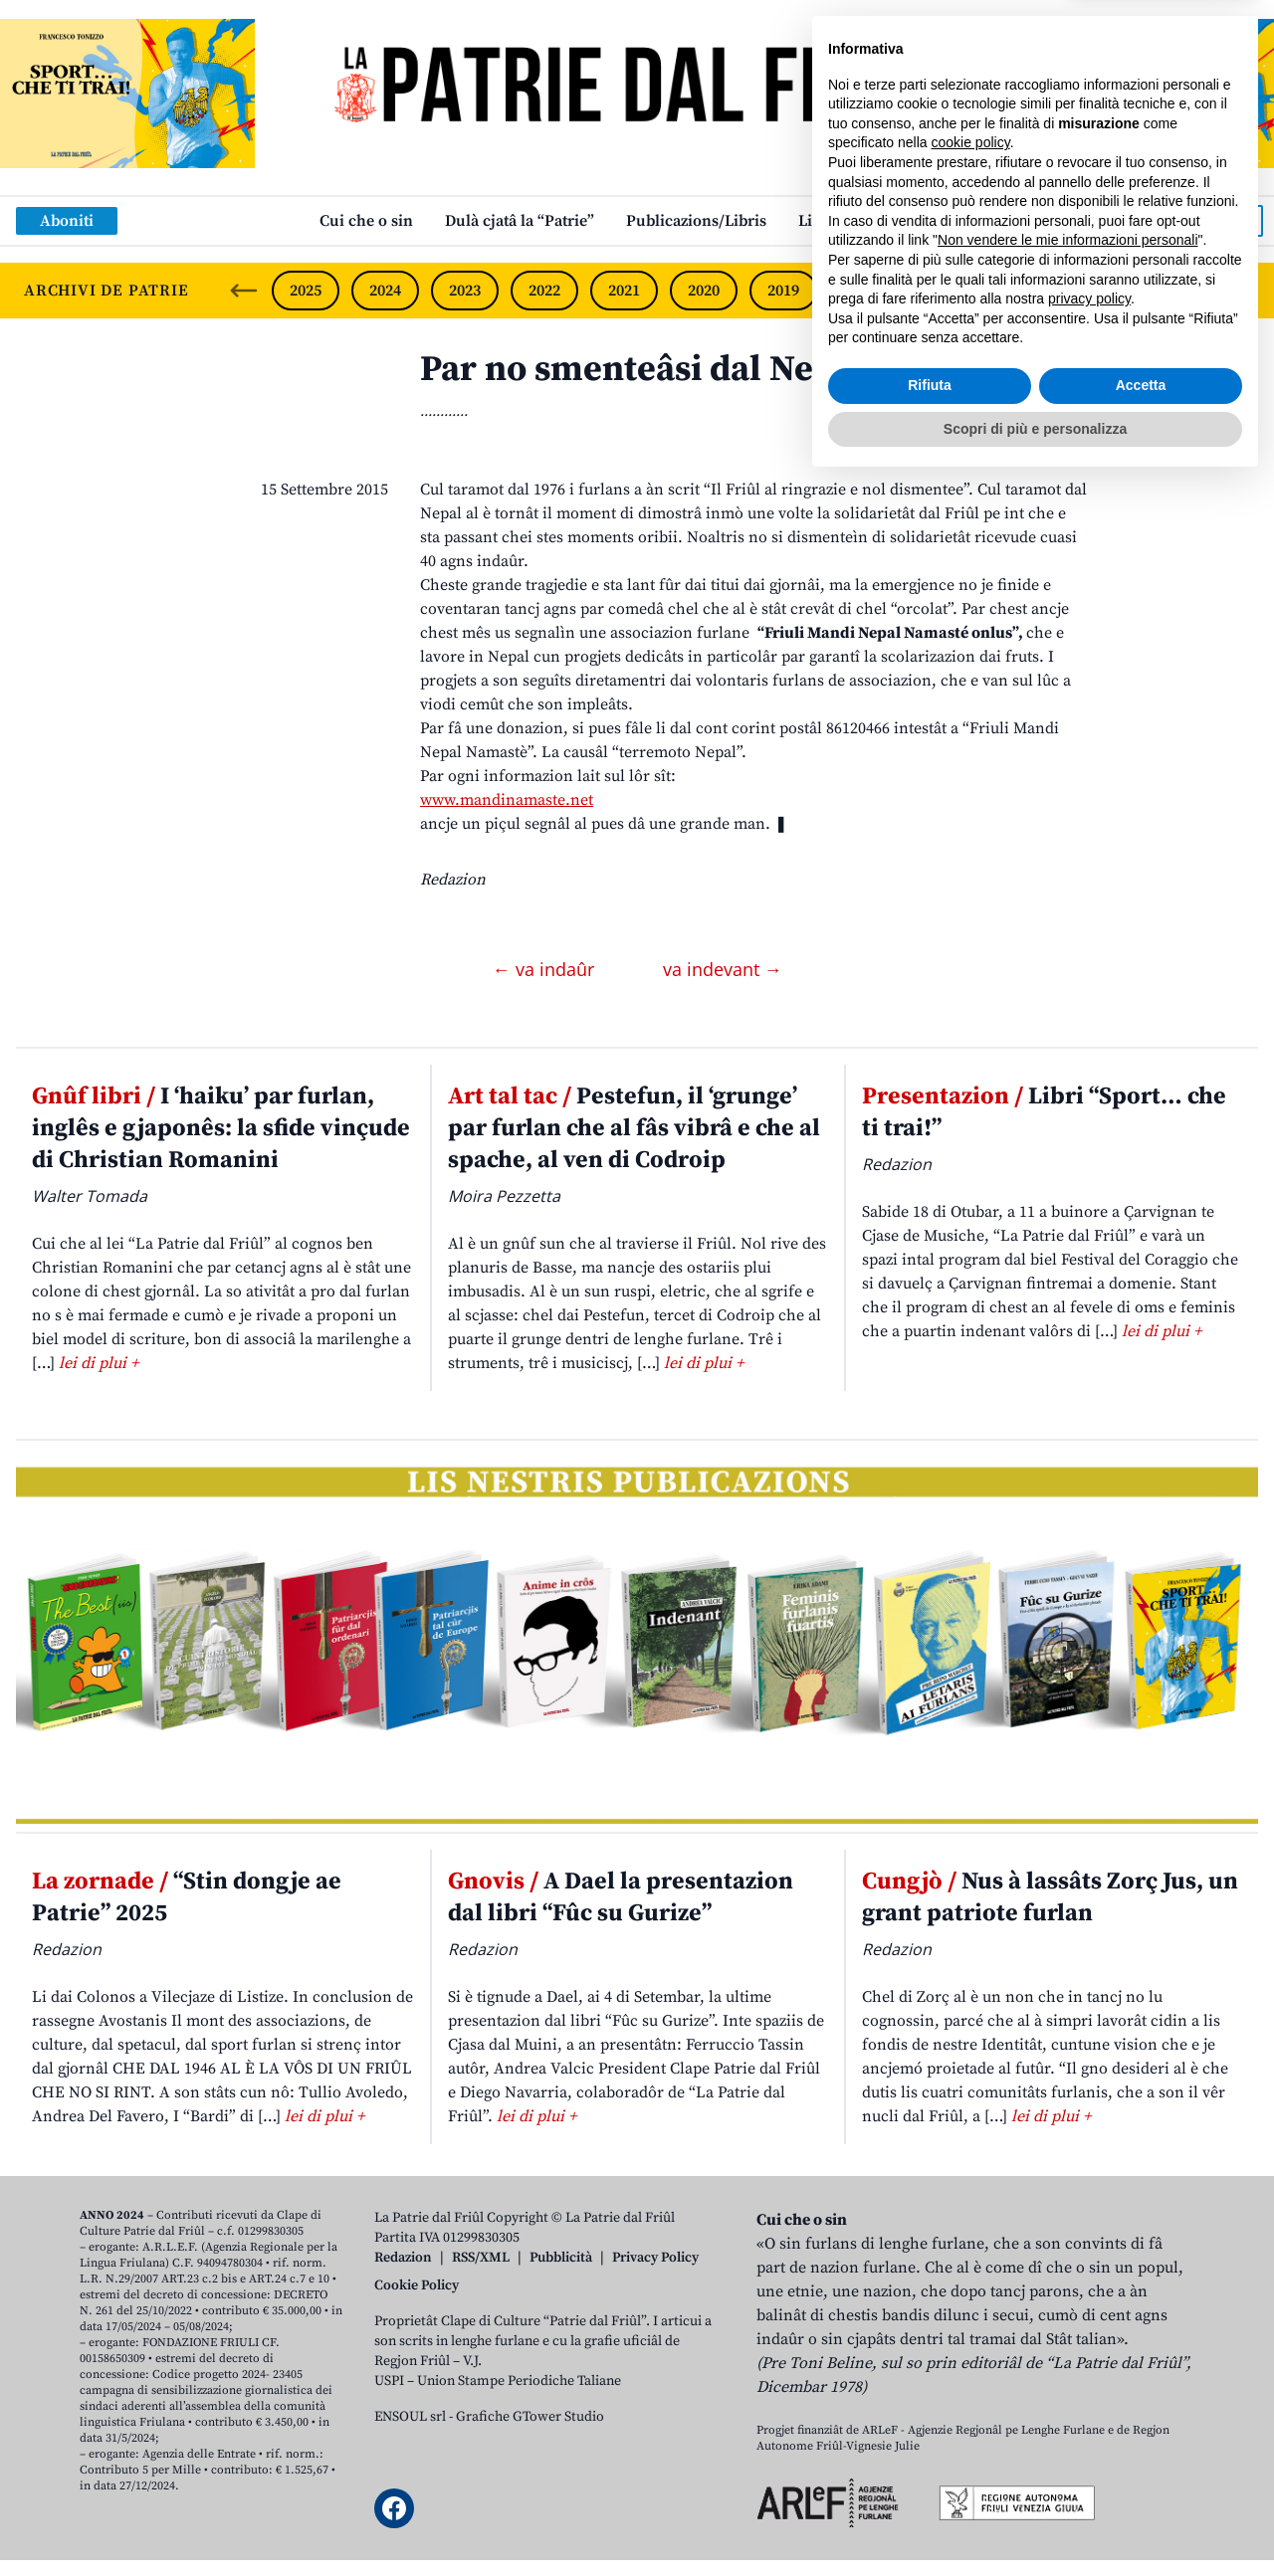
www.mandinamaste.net (506, 800)
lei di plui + (98, 1363)
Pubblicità (561, 2258)
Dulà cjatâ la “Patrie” (519, 221)
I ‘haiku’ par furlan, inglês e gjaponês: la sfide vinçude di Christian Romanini (221, 1128)
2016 (1022, 290)
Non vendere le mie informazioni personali (1067, 2333)
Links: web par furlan (876, 221)
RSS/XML (481, 2258)
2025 (305, 290)
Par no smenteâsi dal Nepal (643, 369)
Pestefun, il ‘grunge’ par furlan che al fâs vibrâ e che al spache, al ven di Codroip (634, 1128)
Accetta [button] (1141, 2478)
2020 (704, 290)
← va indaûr (546, 969)
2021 (624, 290)
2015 (1102, 290)
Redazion (403, 2258)
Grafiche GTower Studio (530, 2417)
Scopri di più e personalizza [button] (1035, 2521)
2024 (385, 290)
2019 (783, 290)
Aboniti (67, 221)
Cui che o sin (366, 221)
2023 (465, 290)
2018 (863, 290)
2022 (544, 290)
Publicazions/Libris (696, 221)
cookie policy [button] (971, 2236)
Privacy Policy (655, 2258)
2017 (942, 290)
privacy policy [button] (1089, 2392)
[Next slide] (1242, 290)
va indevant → (722, 969)
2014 (1180, 290)
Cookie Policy (416, 2285)
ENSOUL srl (410, 2417)
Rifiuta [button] (930, 2478)
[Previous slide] (244, 290)
